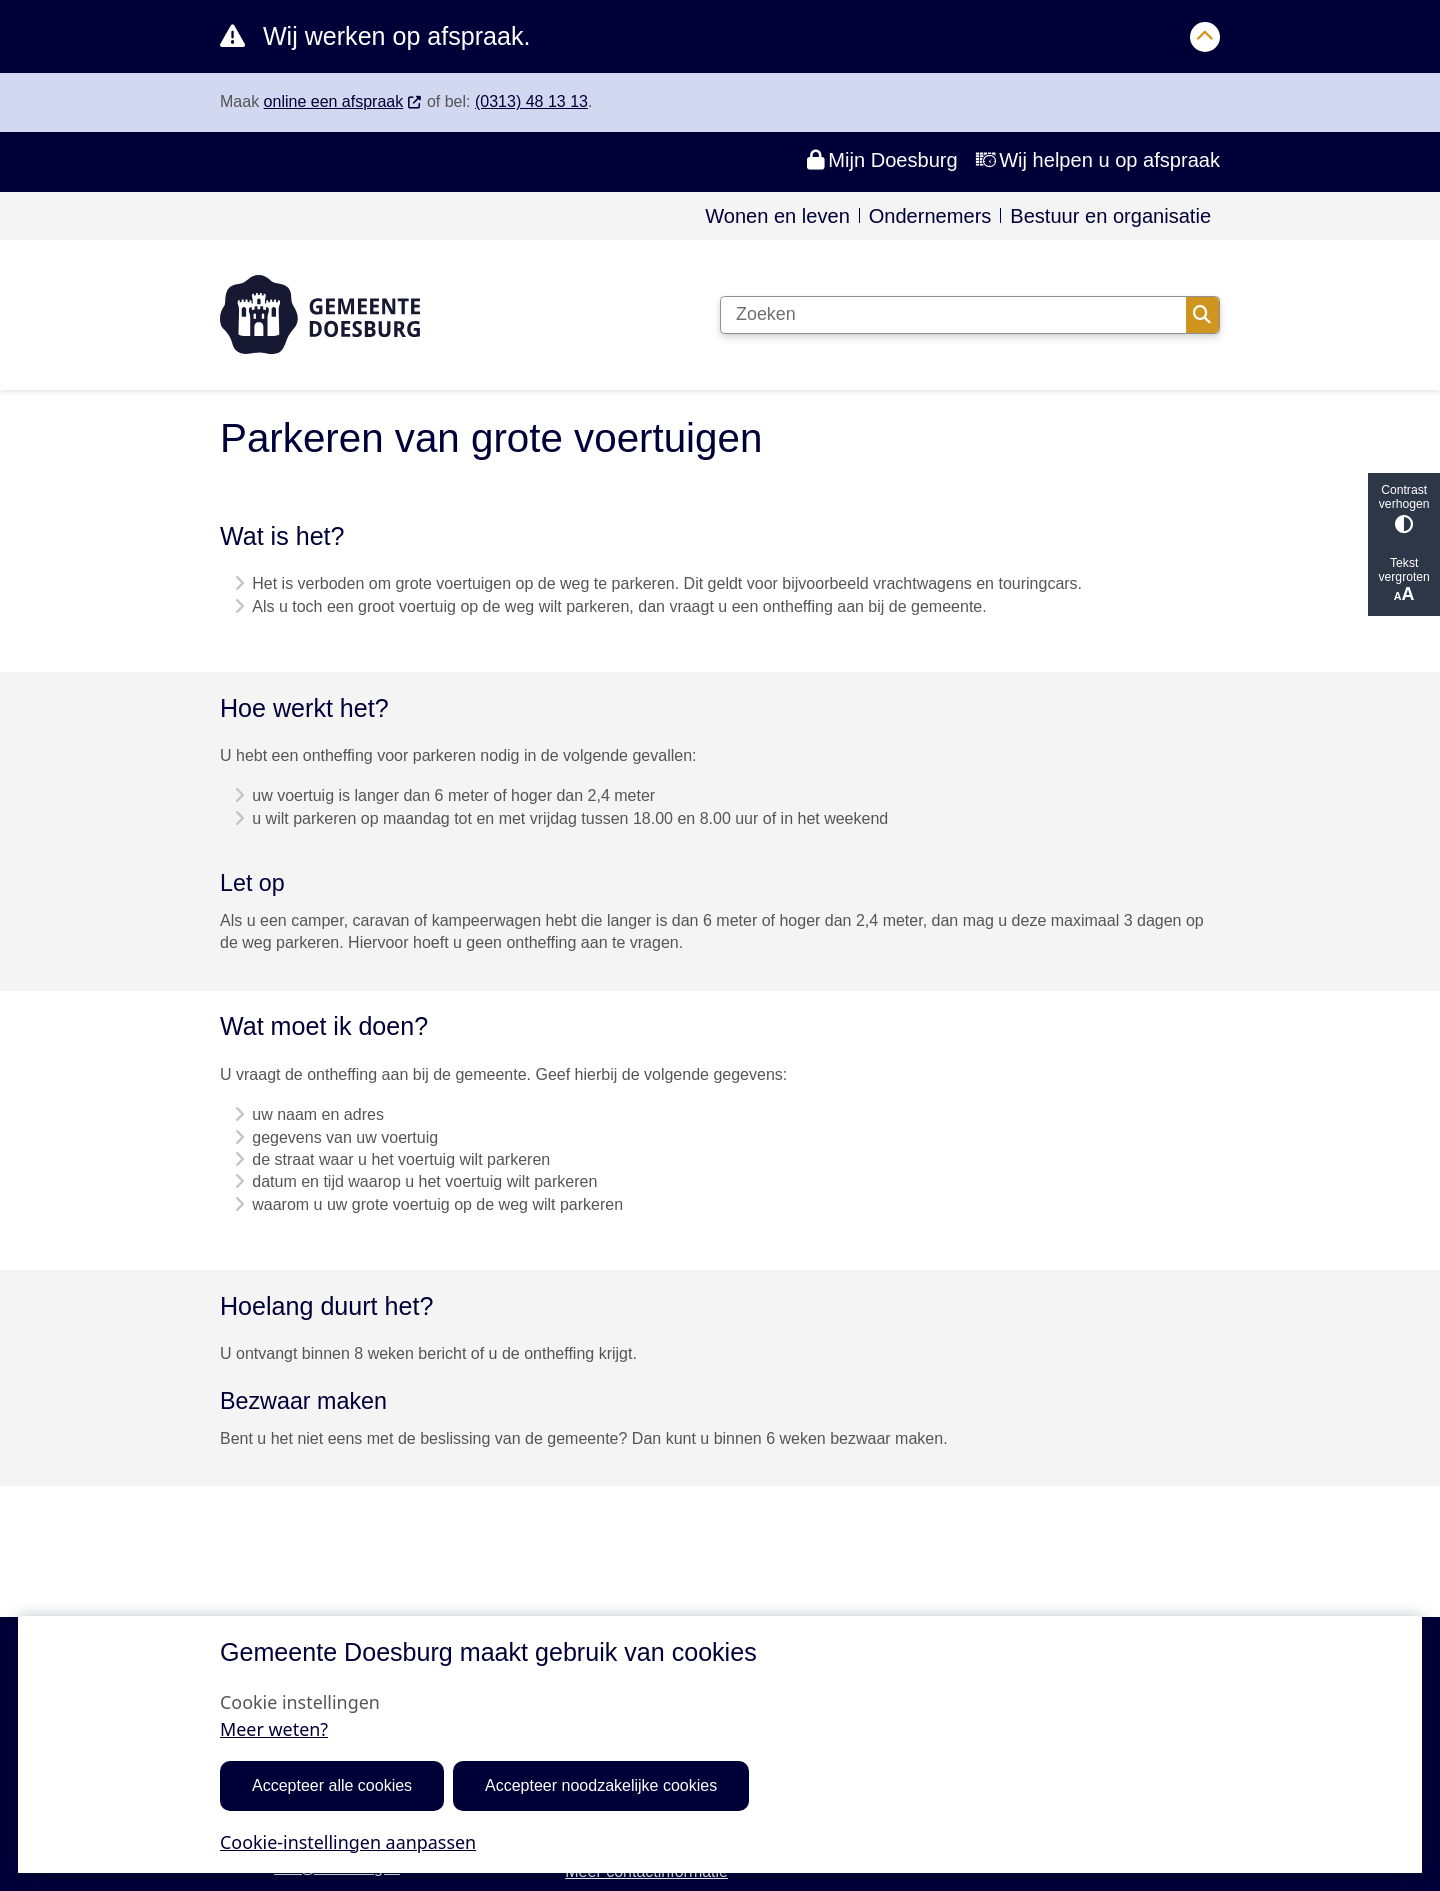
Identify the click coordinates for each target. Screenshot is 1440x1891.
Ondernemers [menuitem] (930, 216)
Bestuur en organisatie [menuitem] (1110, 216)
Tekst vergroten (1404, 580)
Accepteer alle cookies (332, 1785)
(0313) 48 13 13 (531, 101)
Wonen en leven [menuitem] (777, 216)
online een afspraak (343, 101)
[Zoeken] (953, 315)
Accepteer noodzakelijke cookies (601, 1785)
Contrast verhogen (1404, 508)
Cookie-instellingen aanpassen (348, 1841)
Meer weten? (274, 1729)
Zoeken (1202, 315)
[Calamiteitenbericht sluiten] (1205, 37)
